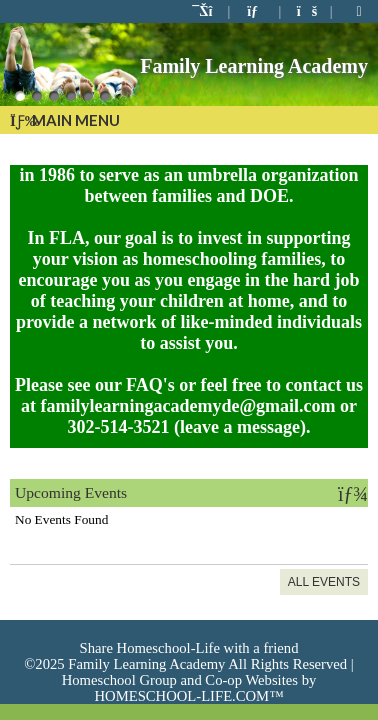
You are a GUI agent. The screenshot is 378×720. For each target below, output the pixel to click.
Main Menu (65, 120)
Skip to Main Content (189, 632)
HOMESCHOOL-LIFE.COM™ (188, 696)
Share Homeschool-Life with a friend (189, 648)
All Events (324, 582)
